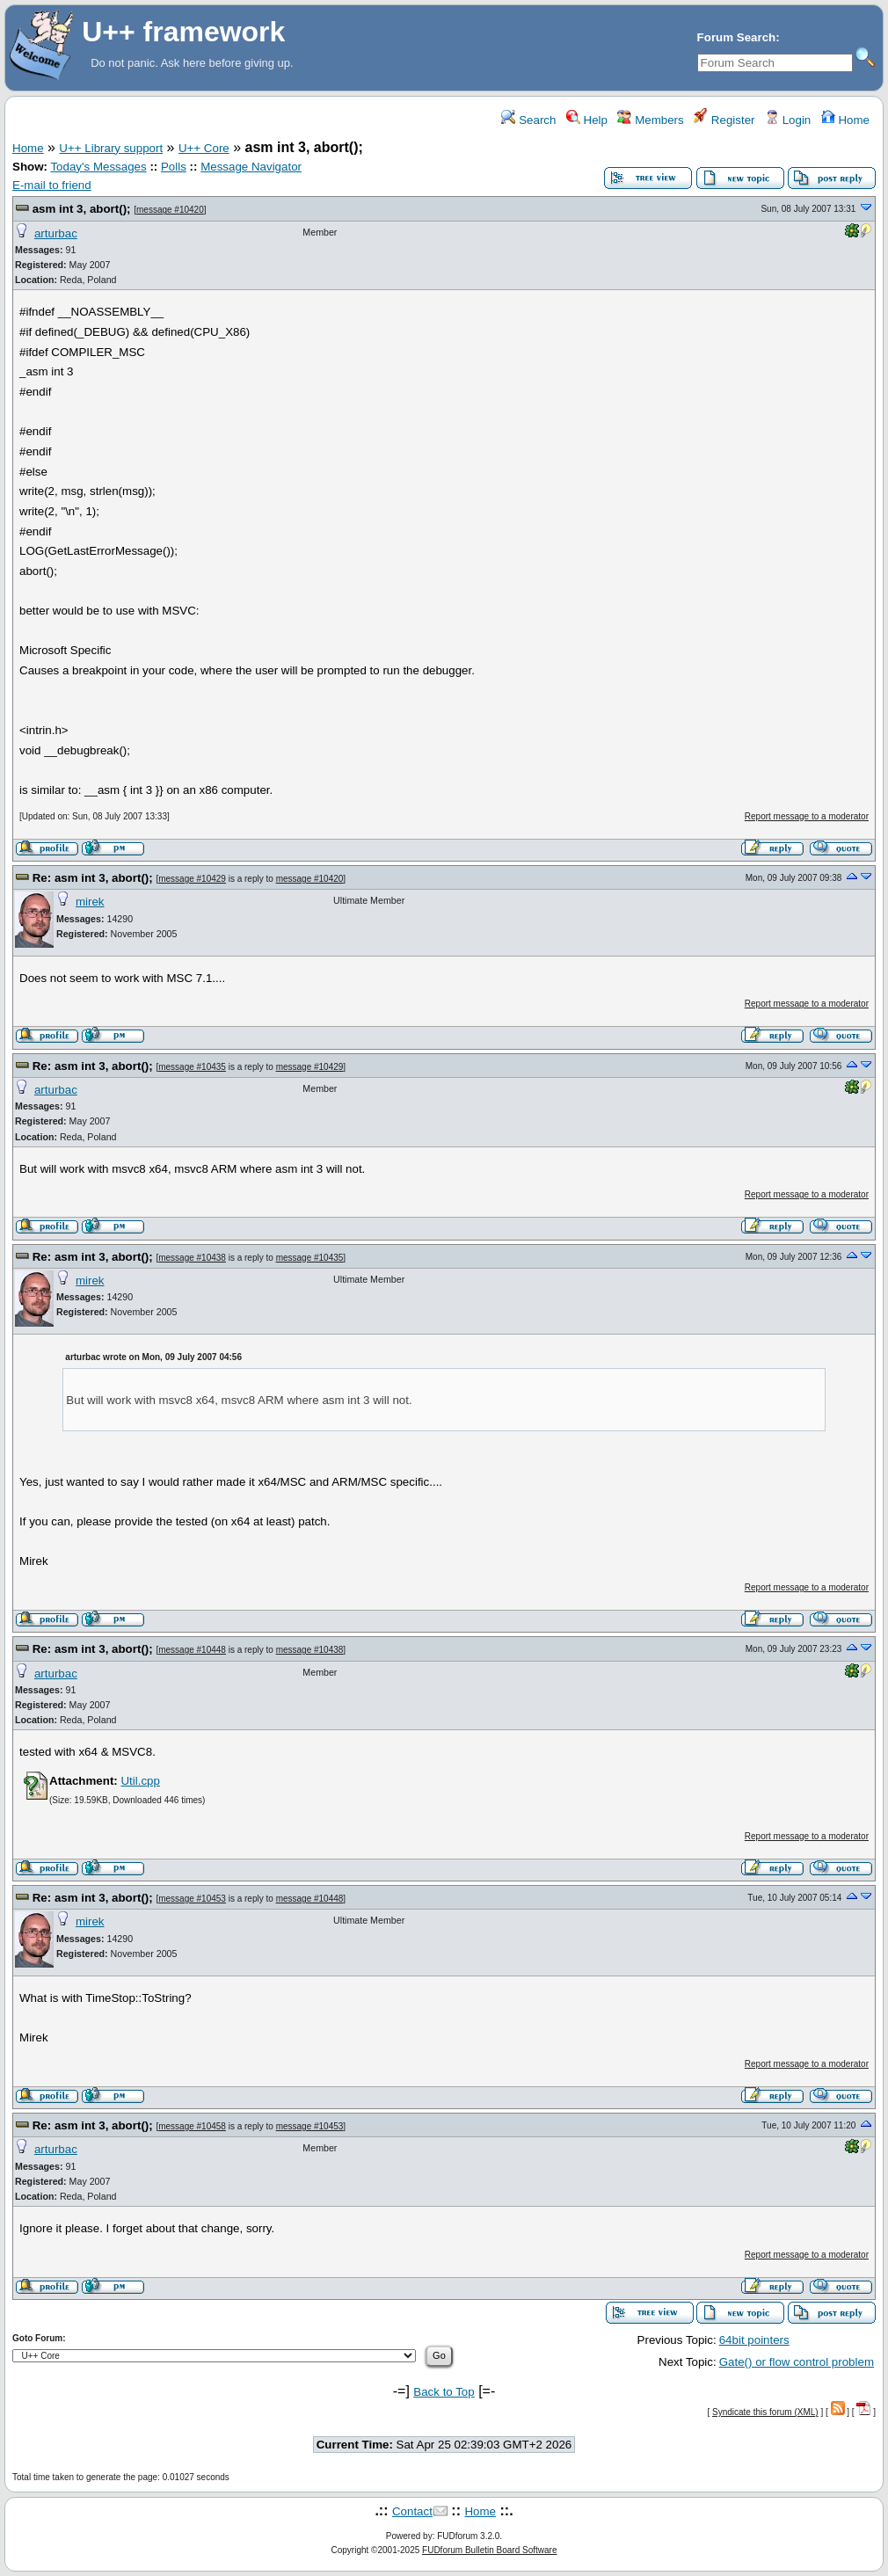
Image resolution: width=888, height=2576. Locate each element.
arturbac (55, 233)
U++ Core (203, 148)
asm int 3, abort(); (82, 208)
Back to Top (443, 2391)
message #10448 (192, 1650)
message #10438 (192, 1258)
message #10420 (170, 210)
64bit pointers (754, 2340)
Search (528, 120)
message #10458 (192, 2126)
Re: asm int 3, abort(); (93, 877)
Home (845, 120)
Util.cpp (139, 1780)
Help (587, 120)
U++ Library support (111, 148)
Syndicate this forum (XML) (765, 2412)
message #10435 (192, 1067)
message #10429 (192, 879)
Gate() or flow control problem (796, 2362)
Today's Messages (98, 166)
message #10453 (192, 1898)
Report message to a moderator (807, 816)
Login (788, 120)
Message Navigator (251, 166)
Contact (412, 2511)
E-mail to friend (51, 185)
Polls (173, 166)
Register (724, 120)
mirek (90, 901)
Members (650, 120)
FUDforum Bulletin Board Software (489, 2550)
